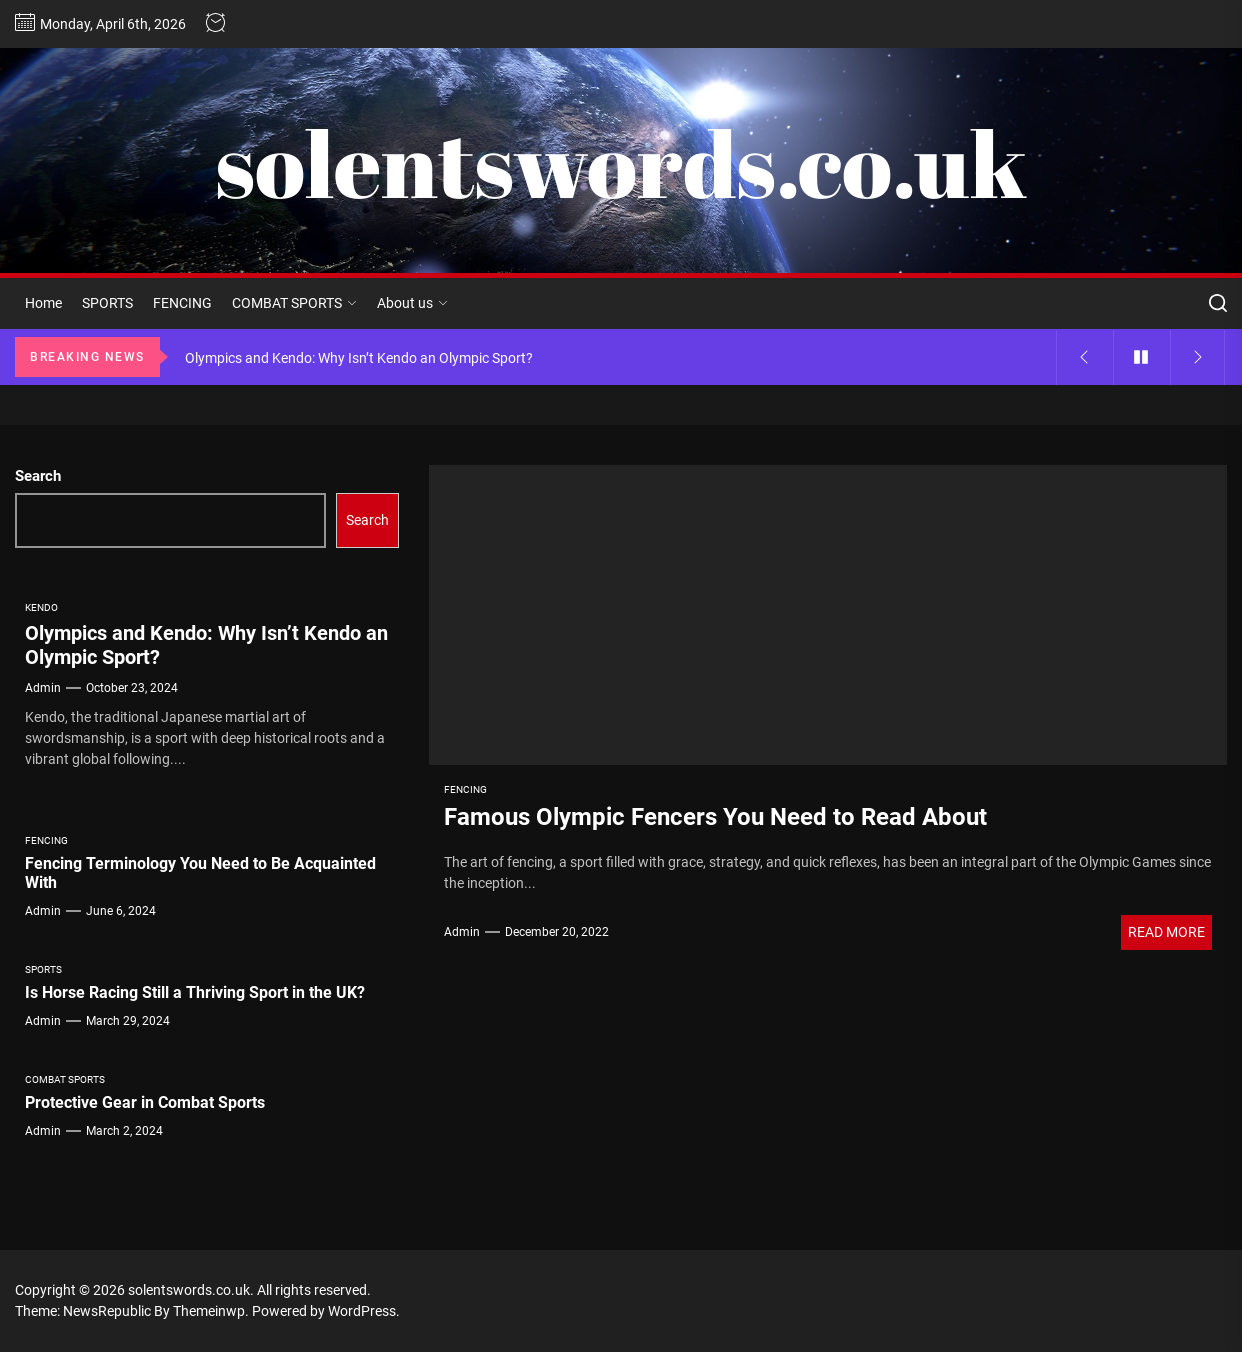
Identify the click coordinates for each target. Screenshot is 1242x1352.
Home (43, 303)
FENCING (182, 303)
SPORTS (107, 303)
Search (38, 476)
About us (412, 303)
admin (462, 932)
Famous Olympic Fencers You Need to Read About (715, 817)
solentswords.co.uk (621, 163)
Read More (1166, 932)
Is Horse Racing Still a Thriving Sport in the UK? (195, 992)
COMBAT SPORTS (294, 303)
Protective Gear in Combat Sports (145, 1102)
